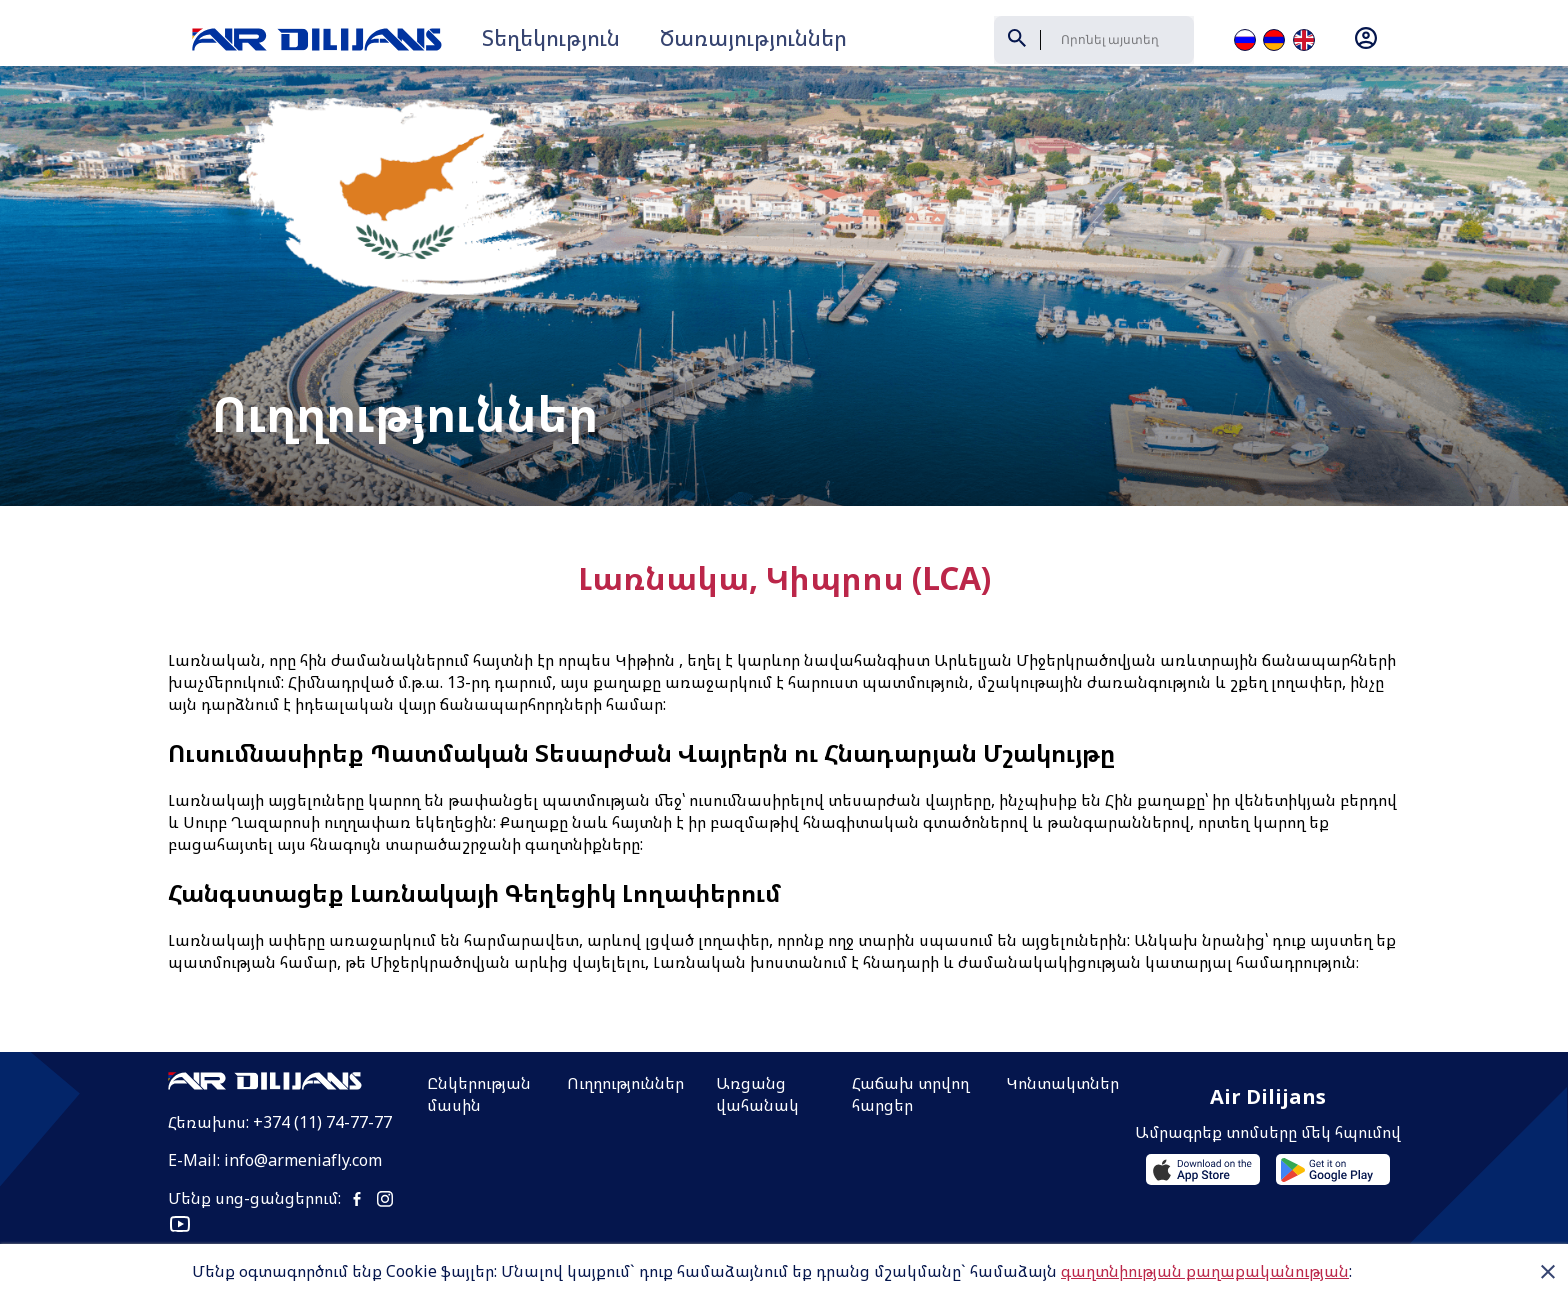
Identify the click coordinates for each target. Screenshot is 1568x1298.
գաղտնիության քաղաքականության (1205, 1271)
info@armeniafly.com (303, 1094)
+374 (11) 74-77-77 (322, 1056)
